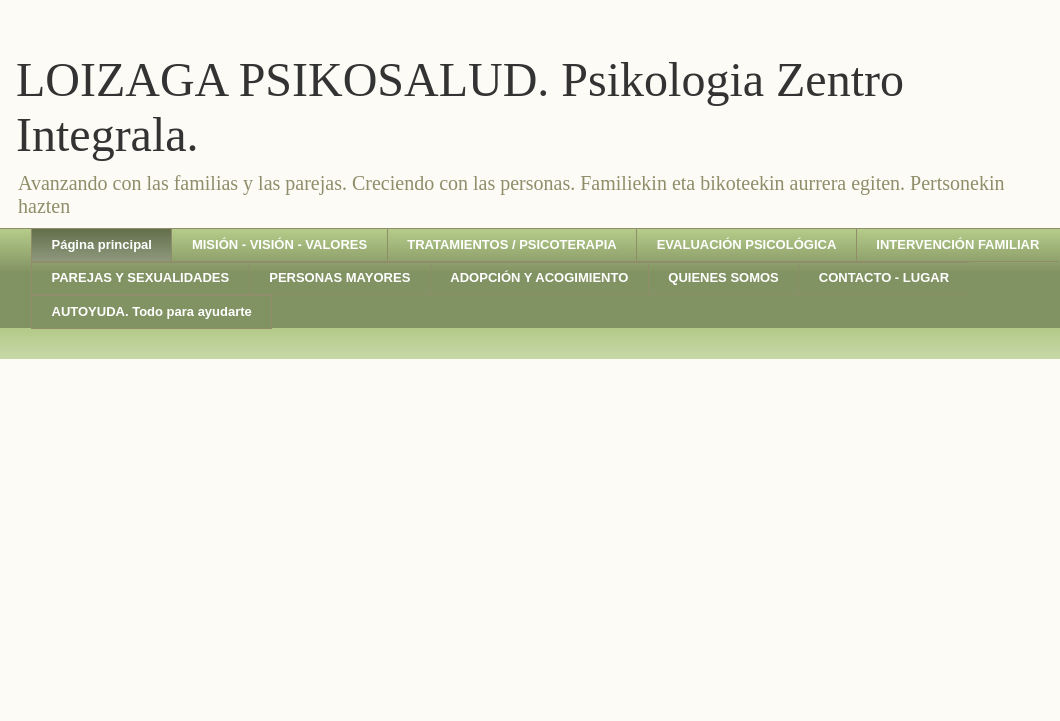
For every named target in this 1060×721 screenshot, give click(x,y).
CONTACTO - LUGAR (884, 277)
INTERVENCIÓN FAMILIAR (957, 244)
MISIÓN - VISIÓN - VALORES (279, 244)
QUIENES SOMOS (723, 277)
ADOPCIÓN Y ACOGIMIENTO (539, 277)
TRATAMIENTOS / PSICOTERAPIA (511, 244)
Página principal (102, 244)
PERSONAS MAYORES (339, 277)
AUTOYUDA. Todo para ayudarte (152, 311)
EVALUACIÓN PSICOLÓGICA (747, 244)
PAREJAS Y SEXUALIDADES (141, 277)
